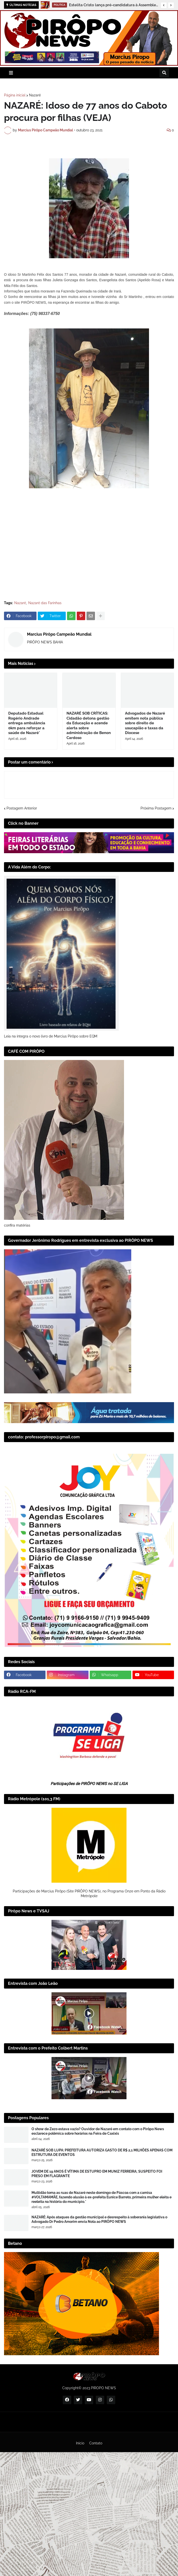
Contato (95, 2443)
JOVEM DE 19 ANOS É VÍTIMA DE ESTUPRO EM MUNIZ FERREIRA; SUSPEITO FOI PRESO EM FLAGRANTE (97, 2173)
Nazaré (35, 95)
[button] (164, 5)
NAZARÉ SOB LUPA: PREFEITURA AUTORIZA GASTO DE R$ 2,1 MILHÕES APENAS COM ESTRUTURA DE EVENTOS (102, 2152)
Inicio (80, 2443)
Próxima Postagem (156, 808)
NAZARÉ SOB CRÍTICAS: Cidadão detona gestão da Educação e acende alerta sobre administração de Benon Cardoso (88, 725)
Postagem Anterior (21, 808)
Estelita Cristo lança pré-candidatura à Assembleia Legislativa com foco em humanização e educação (113, 5)
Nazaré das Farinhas (45, 603)
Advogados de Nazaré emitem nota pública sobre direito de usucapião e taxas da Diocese (145, 723)
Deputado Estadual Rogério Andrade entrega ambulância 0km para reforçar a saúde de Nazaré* (26, 723)
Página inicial (15, 95)
